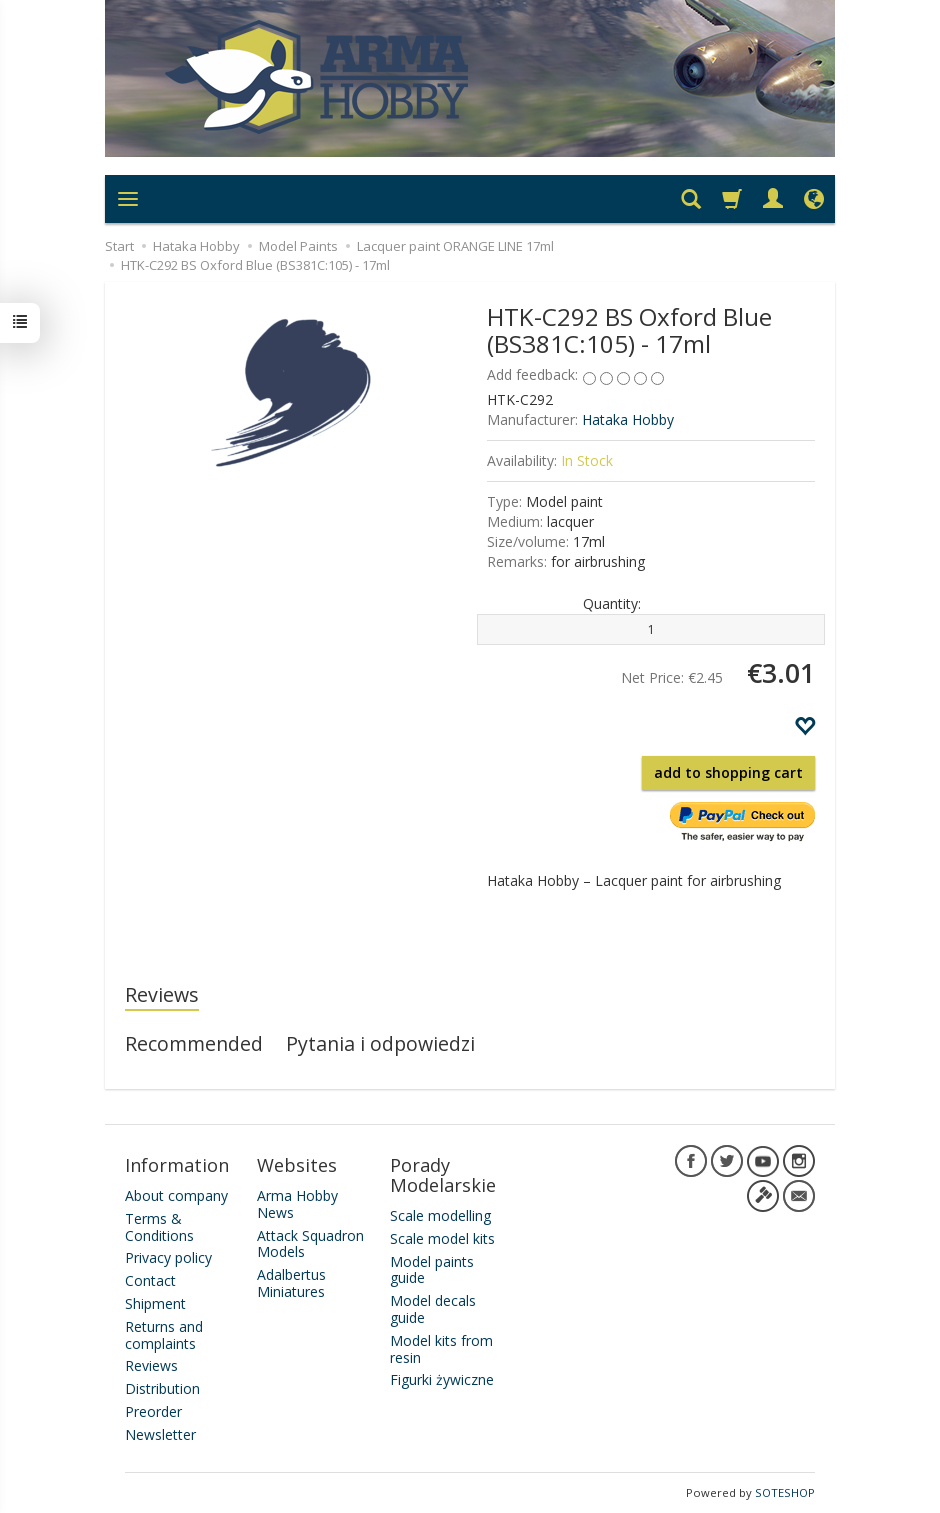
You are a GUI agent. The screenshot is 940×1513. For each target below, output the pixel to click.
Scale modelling (440, 1215)
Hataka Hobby (628, 419)
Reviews (162, 994)
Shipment (155, 1303)
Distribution (162, 1388)
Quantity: (612, 603)
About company (176, 1195)
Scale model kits (442, 1238)
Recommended (194, 1043)
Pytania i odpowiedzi (380, 1043)
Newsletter (160, 1434)
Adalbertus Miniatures (291, 1283)
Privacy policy (168, 1257)
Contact (150, 1280)
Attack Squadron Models (310, 1244)
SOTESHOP (785, 1492)
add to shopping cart (728, 772)
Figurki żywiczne (442, 1379)
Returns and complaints (164, 1335)
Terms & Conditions (159, 1227)
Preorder (153, 1411)
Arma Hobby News (297, 1204)
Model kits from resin (441, 1349)
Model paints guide (432, 1270)
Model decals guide (433, 1309)
